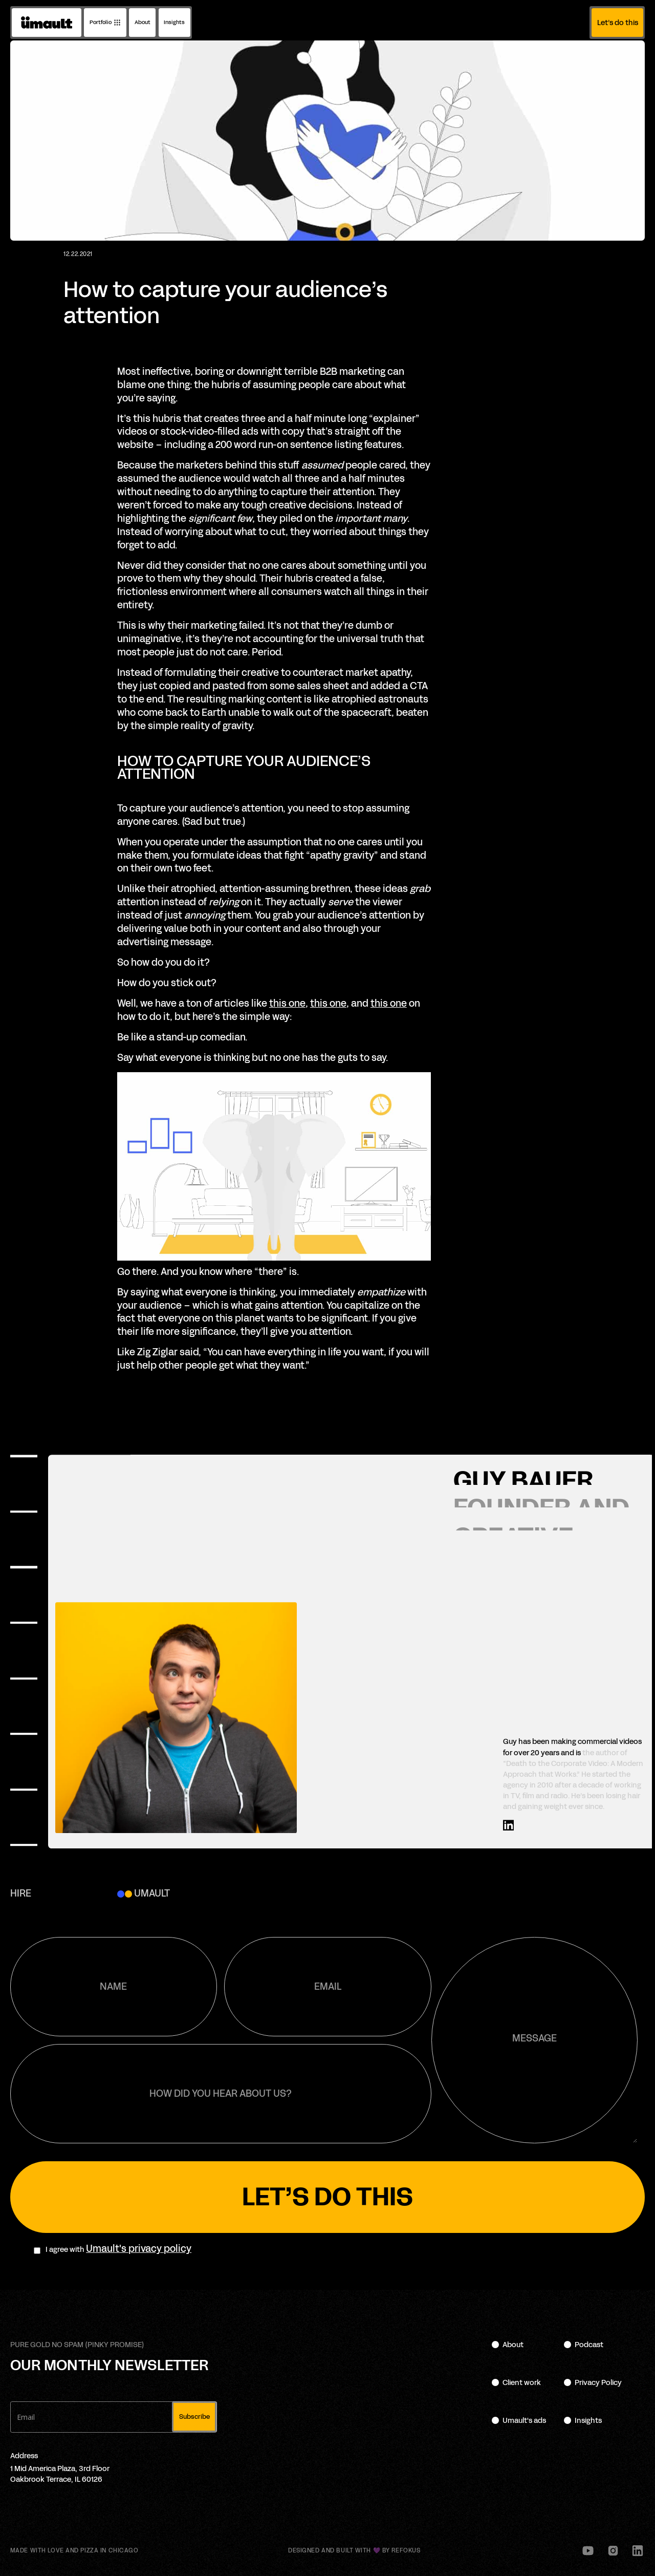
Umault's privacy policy (138, 2248)
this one (287, 1003)
